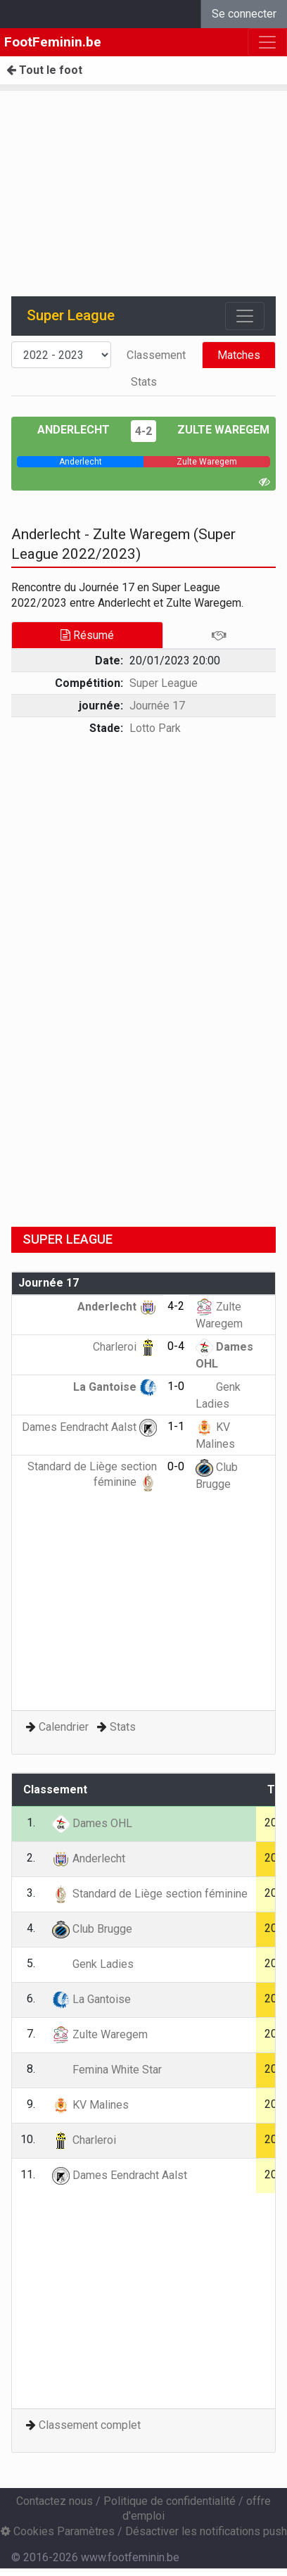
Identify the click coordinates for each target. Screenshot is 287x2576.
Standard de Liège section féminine (150, 1893)
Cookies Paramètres (58, 2531)
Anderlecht (73, 429)
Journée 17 (157, 705)
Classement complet (90, 2425)
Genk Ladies (93, 1964)
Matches (238, 355)
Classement (156, 355)
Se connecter (244, 13)
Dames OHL (92, 1823)
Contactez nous (54, 2501)
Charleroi (125, 1346)
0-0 (175, 1466)
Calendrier (64, 1727)
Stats (144, 382)
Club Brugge (92, 1929)
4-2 (143, 431)
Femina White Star (107, 2069)
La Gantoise (115, 1387)
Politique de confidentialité (169, 2501)
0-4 (175, 1346)
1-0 (175, 1386)
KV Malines (90, 2104)
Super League (163, 683)
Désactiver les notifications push (206, 2531)
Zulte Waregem (223, 429)
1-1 (175, 1426)
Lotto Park (155, 728)
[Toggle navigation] (244, 316)
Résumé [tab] (87, 635)
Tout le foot (44, 70)
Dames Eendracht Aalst (89, 1427)
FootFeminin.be (52, 42)
